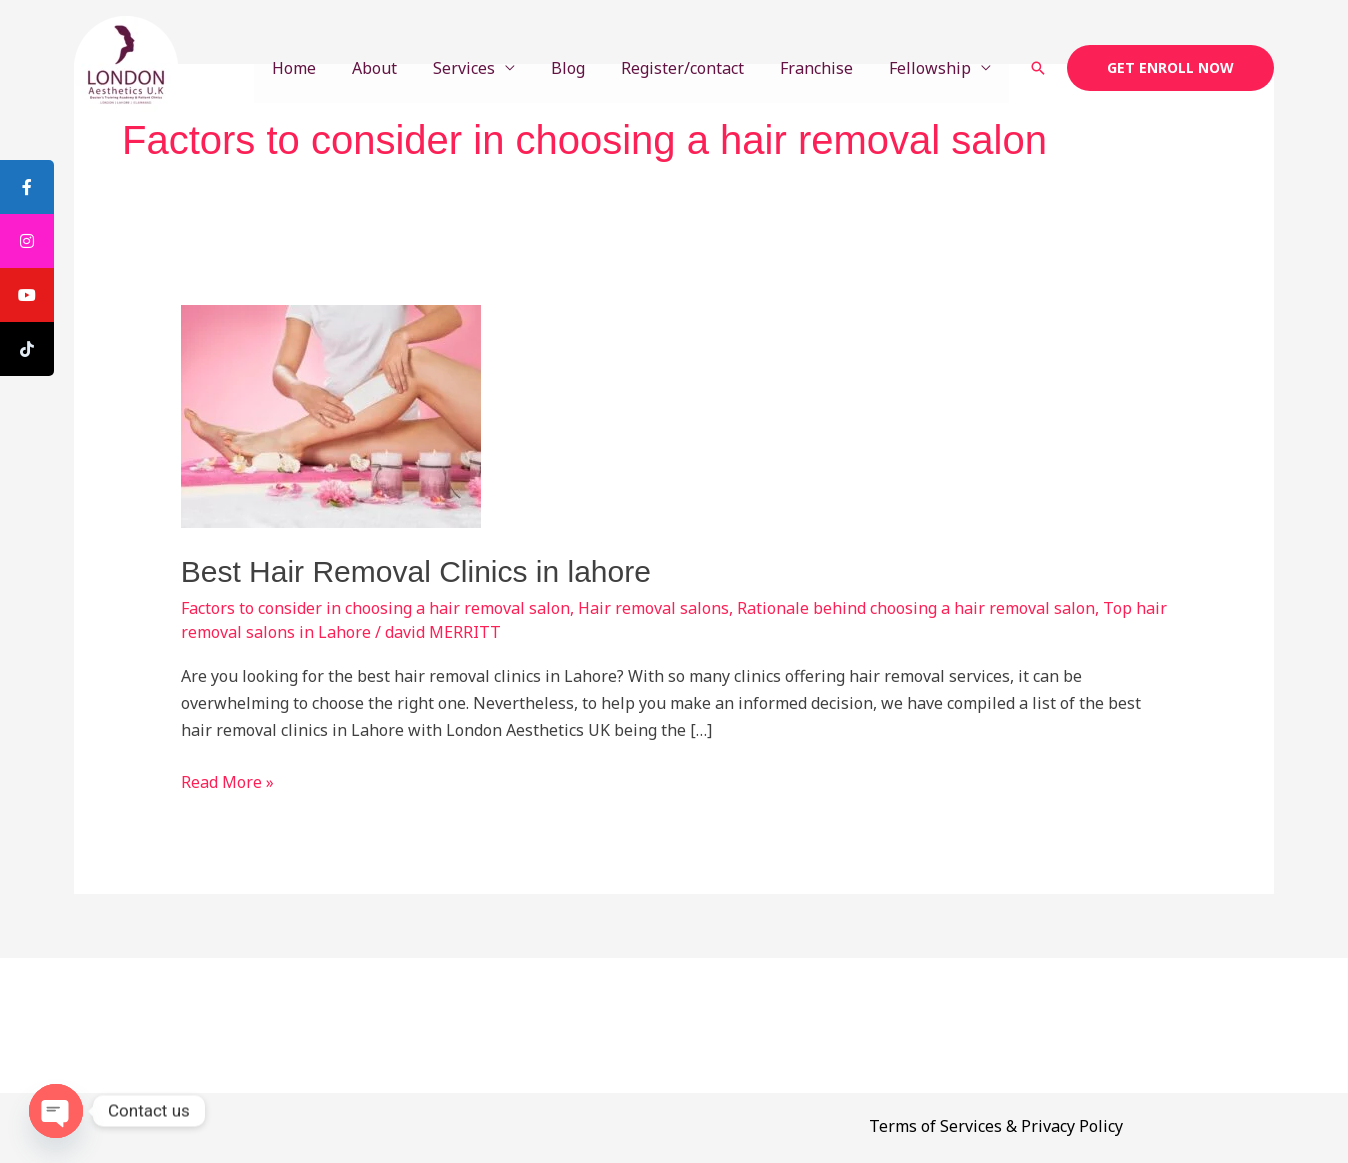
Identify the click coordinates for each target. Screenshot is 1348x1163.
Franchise (822, 68)
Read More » (227, 781)
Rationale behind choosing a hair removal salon (916, 608)
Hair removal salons (653, 608)
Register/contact (692, 68)
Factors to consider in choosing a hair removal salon (375, 608)
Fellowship (932, 68)
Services (482, 68)
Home (320, 68)
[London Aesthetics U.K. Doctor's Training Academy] (126, 66)
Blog (582, 68)
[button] (1038, 68)
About (396, 68)
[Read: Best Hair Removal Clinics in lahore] (331, 415)
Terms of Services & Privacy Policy (996, 1126)
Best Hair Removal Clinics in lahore (416, 571)
